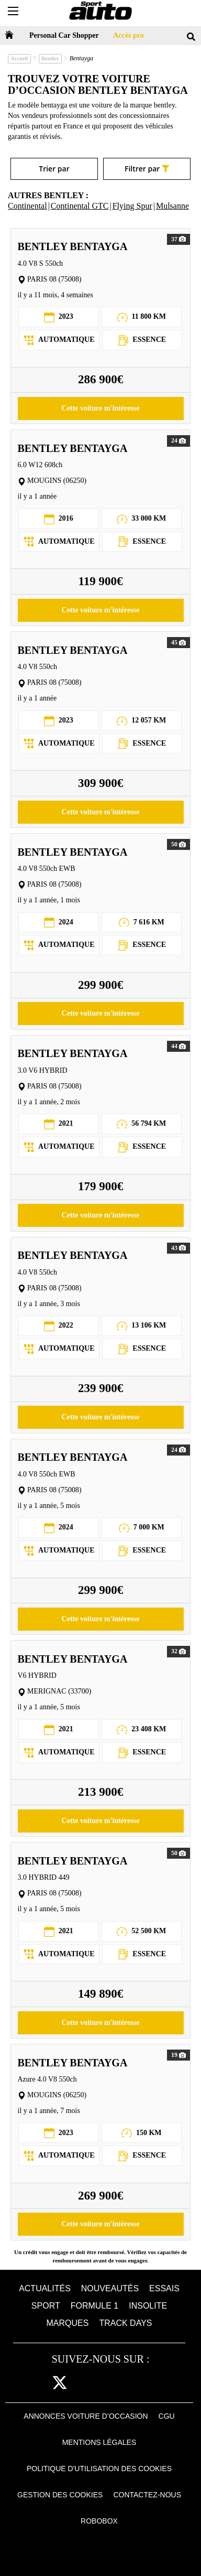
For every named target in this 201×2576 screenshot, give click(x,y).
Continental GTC (80, 205)
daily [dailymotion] (156, 2383)
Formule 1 (95, 2305)
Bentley (50, 58)
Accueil (19, 58)
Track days (125, 2323)
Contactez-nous (147, 2495)
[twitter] (60, 2383)
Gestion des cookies (60, 2495)
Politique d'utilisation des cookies (99, 2468)
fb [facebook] (40, 2383)
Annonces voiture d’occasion (86, 2416)
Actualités (45, 2288)
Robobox (99, 2521)
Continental (27, 205)
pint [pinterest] (107, 2383)
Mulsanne (172, 205)
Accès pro (128, 35)
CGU (167, 2416)
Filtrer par (147, 169)
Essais (164, 2288)
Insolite (148, 2305)
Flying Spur (132, 205)
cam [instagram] (84, 2383)
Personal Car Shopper (64, 35)
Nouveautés (110, 2288)
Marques (68, 2323)
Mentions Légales (99, 2442)
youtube (131, 2383)
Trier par (54, 169)
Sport (45, 2305)
